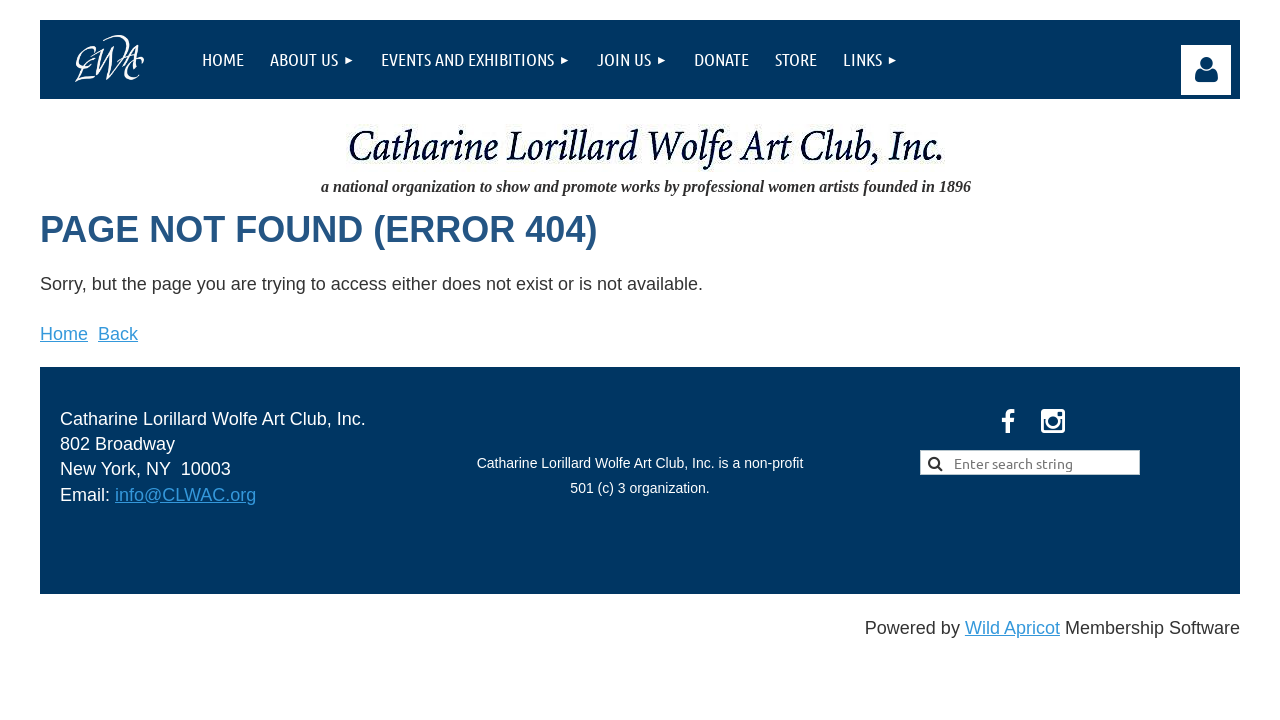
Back (118, 334)
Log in (1206, 70)
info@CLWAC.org (185, 495)
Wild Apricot (1012, 628)
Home (64, 334)
